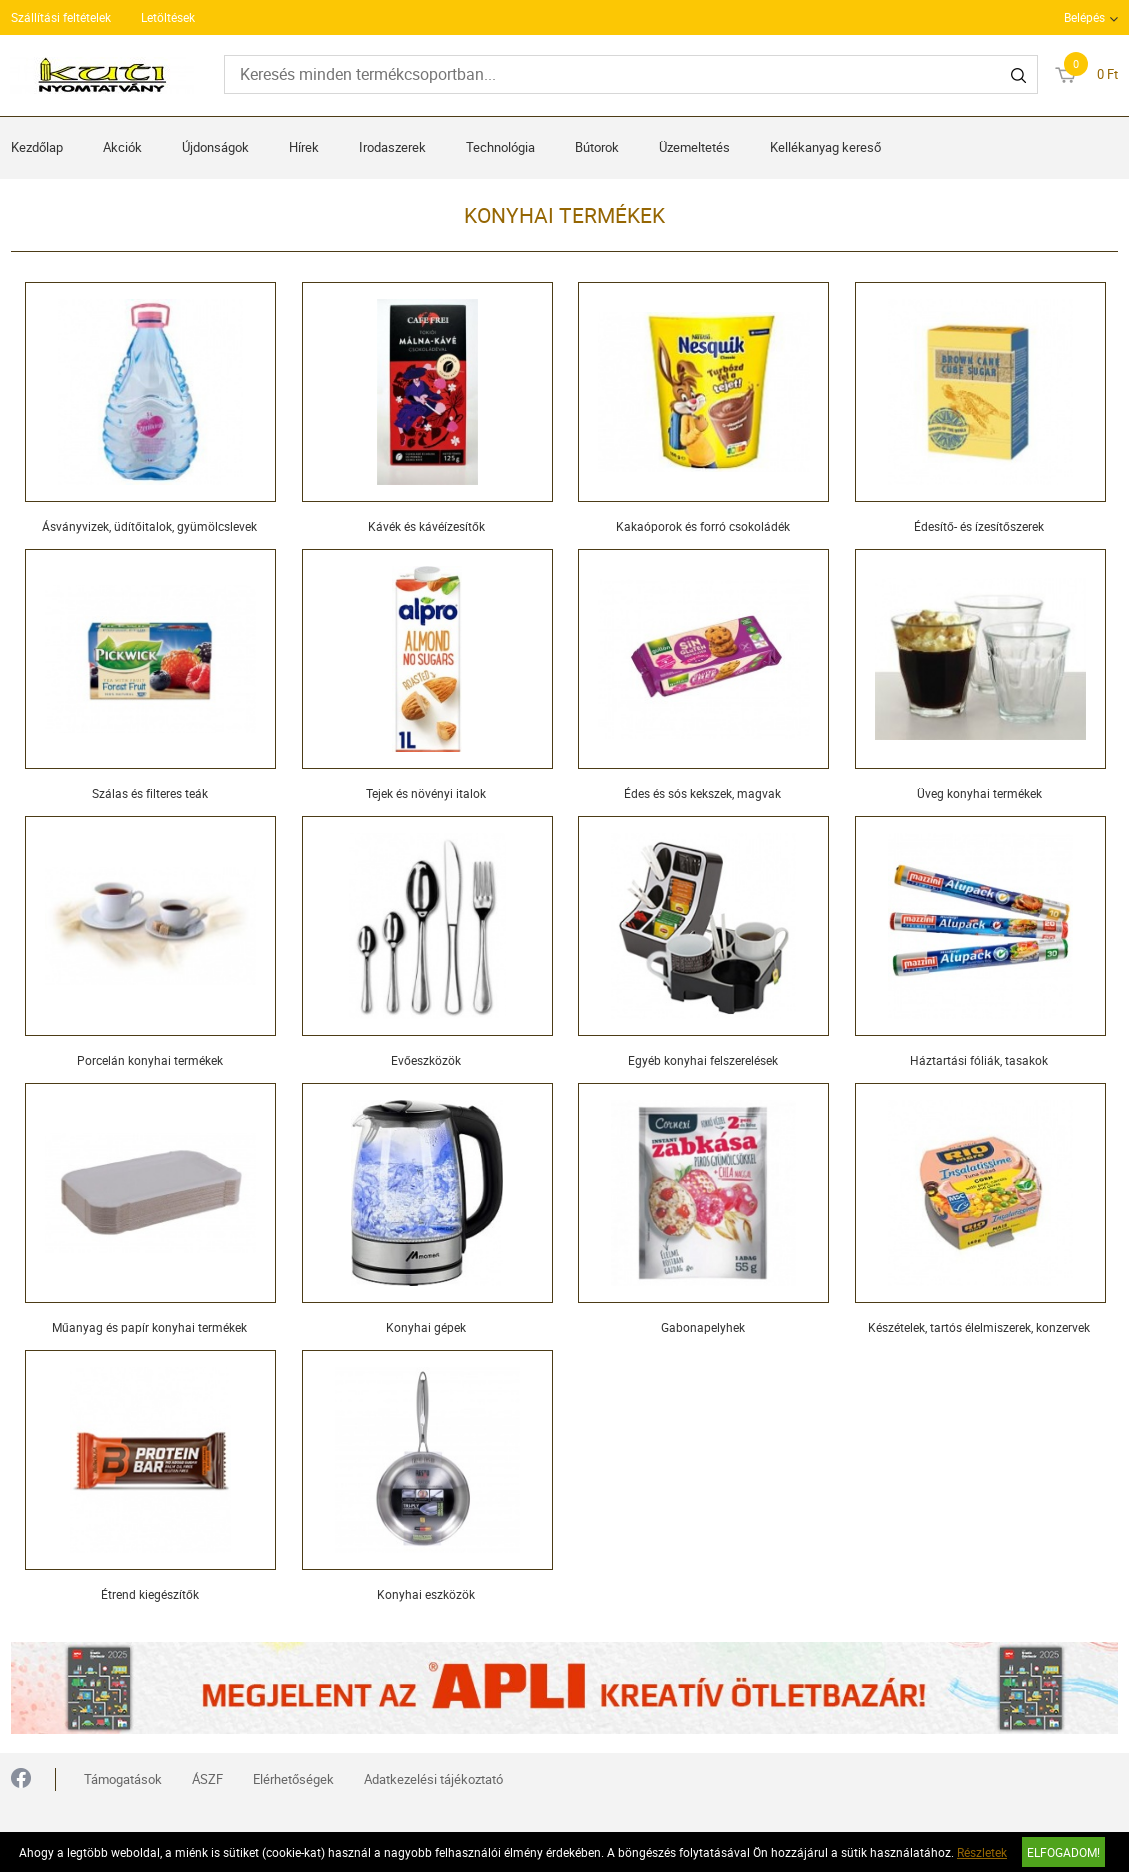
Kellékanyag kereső (825, 147)
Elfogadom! (1063, 1852)
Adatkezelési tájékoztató (433, 1779)
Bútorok (597, 147)
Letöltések (168, 17)
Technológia (500, 147)
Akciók (122, 147)
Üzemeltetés (694, 147)
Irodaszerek (392, 147)
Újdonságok (215, 147)
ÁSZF (207, 1779)
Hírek (304, 147)
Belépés (1084, 17)
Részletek (982, 1852)
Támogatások (123, 1779)
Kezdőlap (37, 147)
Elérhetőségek (293, 1779)
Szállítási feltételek (61, 17)
